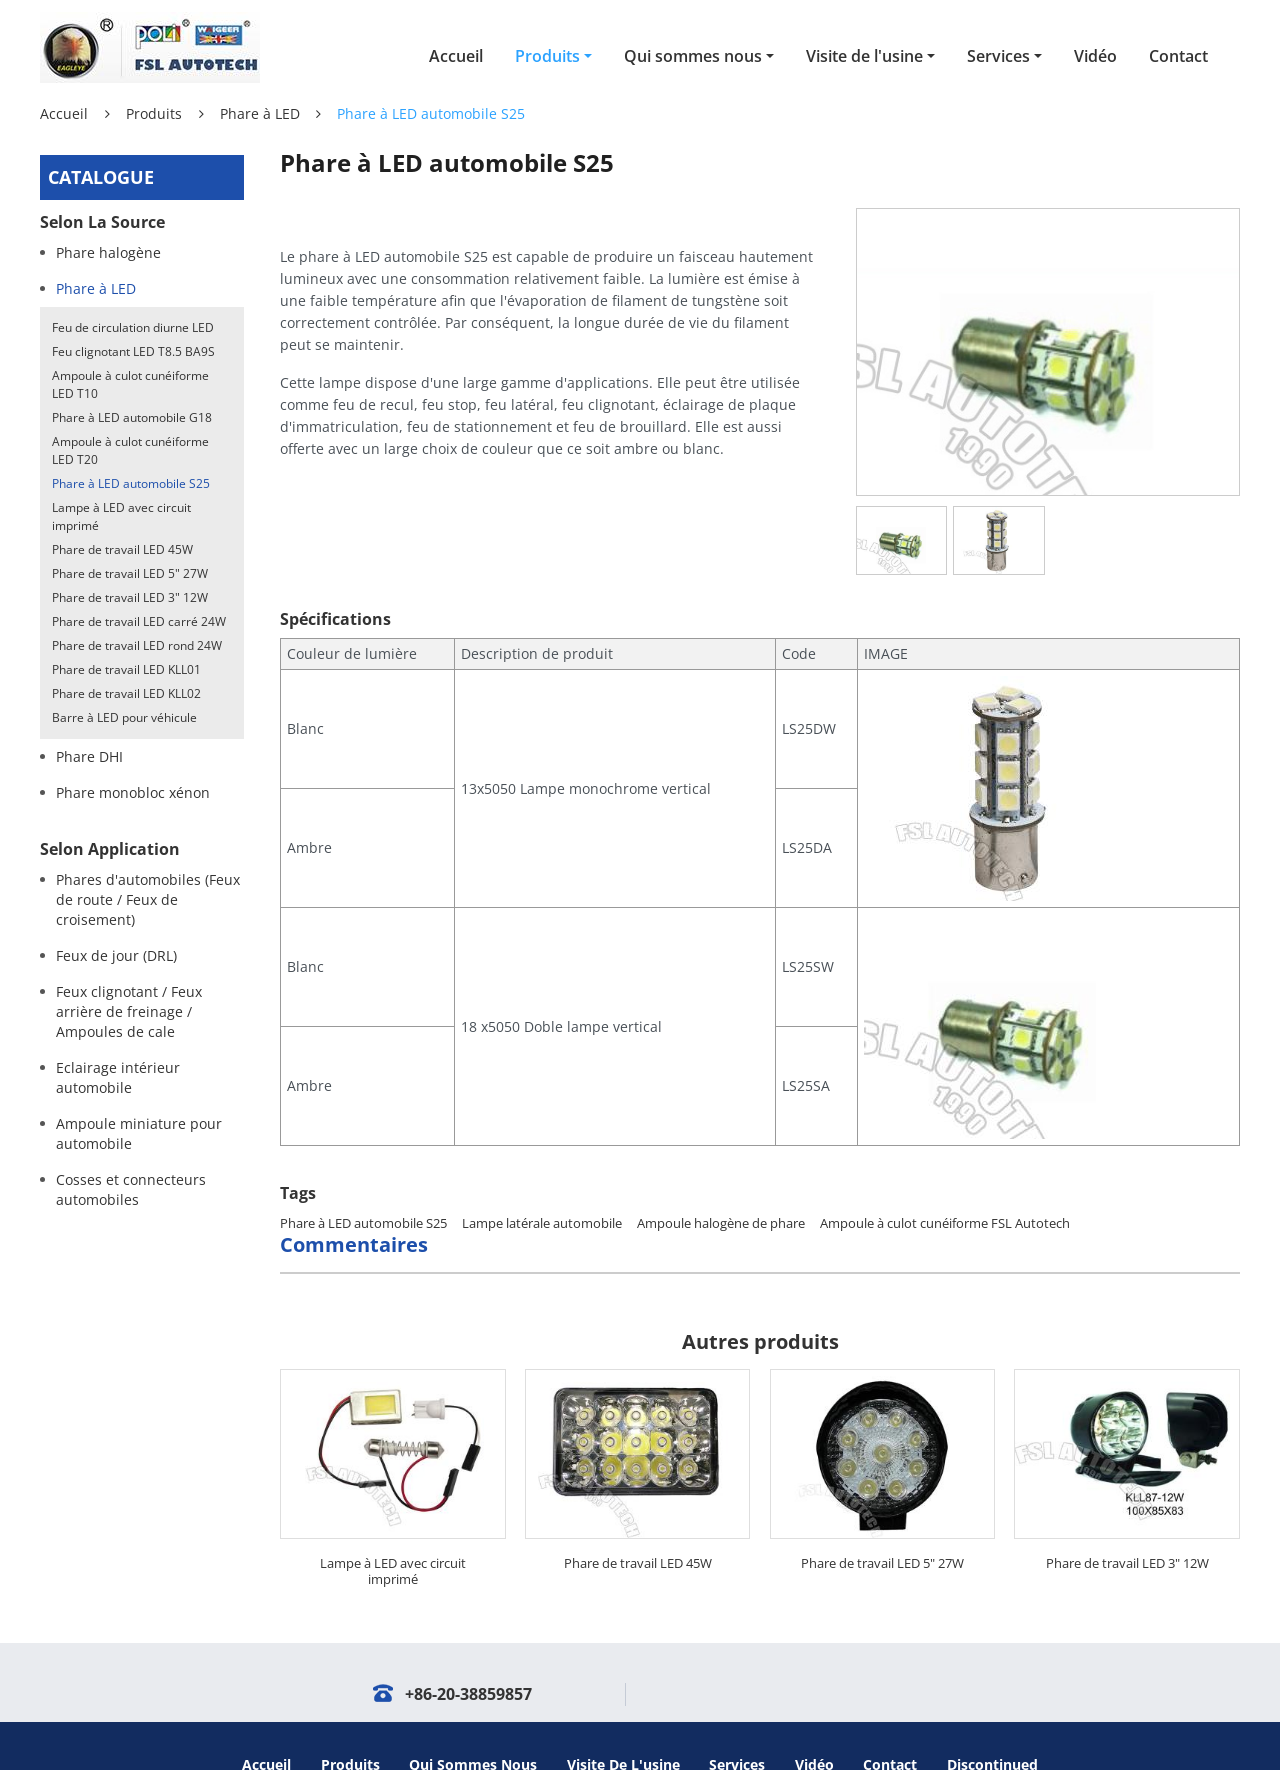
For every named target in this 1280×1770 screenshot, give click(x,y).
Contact (1178, 56)
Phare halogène (108, 252)
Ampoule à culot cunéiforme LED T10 (130, 384)
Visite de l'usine (623, 1726)
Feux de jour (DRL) (116, 955)
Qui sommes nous (473, 1726)
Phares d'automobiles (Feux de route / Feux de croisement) (148, 899)
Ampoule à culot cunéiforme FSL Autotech (945, 1185)
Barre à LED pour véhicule (124, 717)
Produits (154, 113)
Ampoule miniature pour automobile (139, 1133)
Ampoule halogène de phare (721, 1185)
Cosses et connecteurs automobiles (131, 1189)
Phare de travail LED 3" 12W (1127, 1525)
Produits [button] (547, 56)
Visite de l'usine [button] (864, 56)
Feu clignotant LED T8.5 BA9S (133, 351)
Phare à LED (260, 113)
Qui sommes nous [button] (693, 56)
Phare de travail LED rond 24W (137, 645)
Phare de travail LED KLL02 (126, 693)
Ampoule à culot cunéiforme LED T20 (130, 450)
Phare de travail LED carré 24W (139, 621)
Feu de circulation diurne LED (133, 327)
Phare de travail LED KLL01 (126, 669)
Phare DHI (89, 756)
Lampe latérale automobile (542, 1185)
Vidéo (1095, 56)
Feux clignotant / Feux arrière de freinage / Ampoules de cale (129, 1011)
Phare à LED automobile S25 (363, 1185)
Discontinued (992, 1726)
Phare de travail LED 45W (638, 1525)
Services (737, 1726)
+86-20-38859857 (468, 1656)
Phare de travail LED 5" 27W (882, 1525)
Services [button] (998, 56)
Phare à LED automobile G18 (132, 417)
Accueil (456, 56)
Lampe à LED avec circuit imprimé (393, 1533)
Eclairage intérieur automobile (118, 1077)
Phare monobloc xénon (133, 792)
